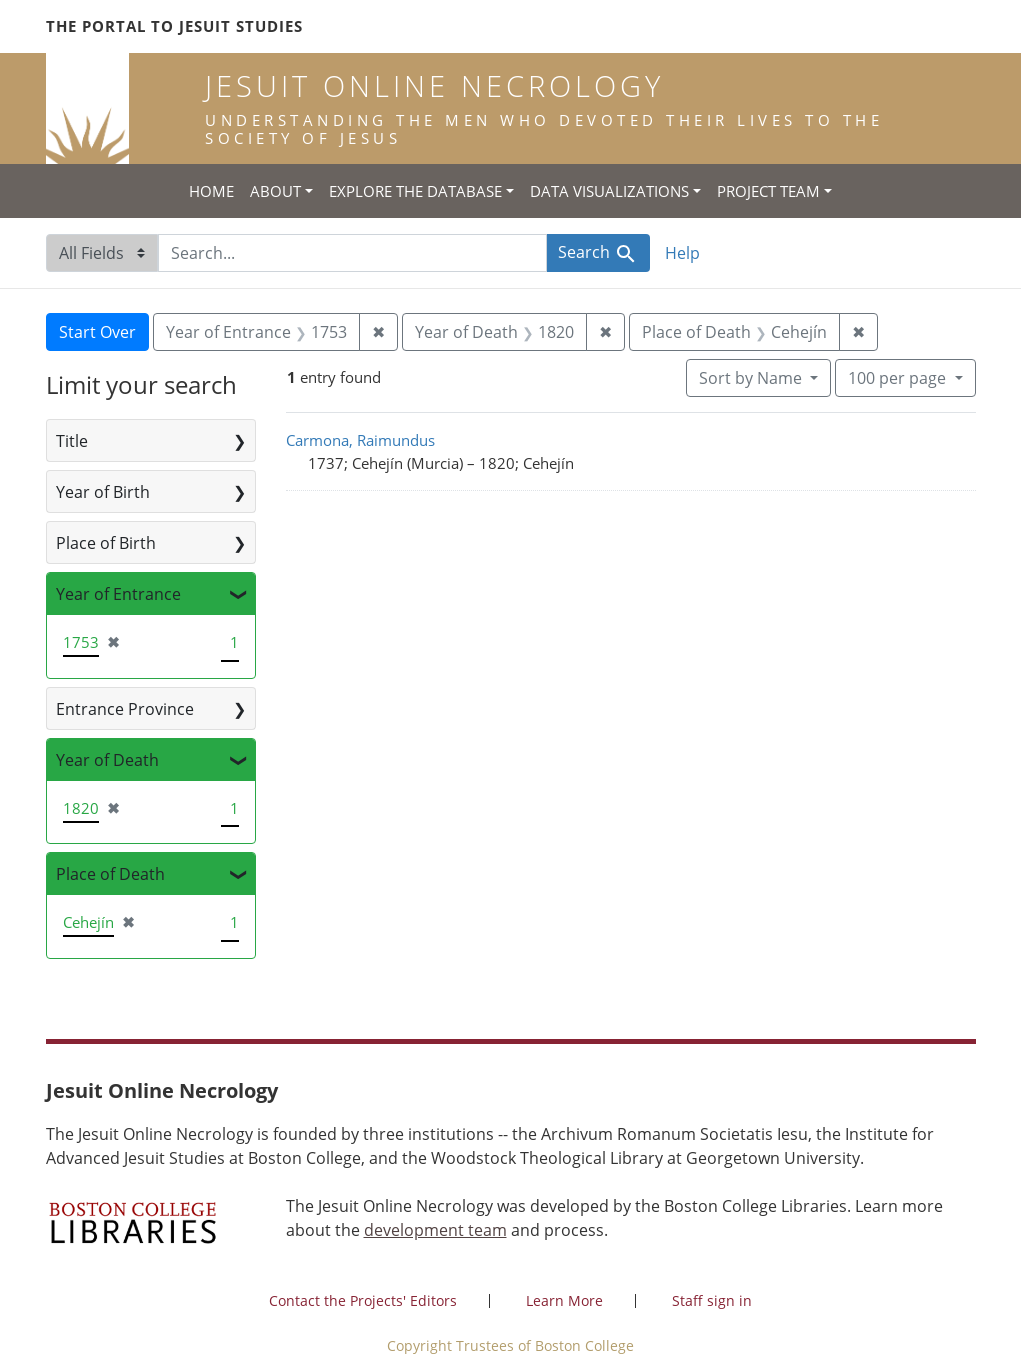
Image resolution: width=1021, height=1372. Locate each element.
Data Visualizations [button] (609, 191)
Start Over (97, 332)
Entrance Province (125, 709)
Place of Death (110, 874)
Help (682, 253)
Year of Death (107, 760)
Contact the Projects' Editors (363, 1300)
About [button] (275, 191)
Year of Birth (103, 492)
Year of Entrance (118, 594)
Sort (752, 378)
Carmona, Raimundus (360, 440)
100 (899, 377)
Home (211, 191)
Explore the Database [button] (415, 191)
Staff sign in (712, 1300)
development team (435, 1230)
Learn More (564, 1300)
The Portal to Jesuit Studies (174, 26)
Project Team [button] (768, 191)
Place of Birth (106, 543)
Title (72, 441)
